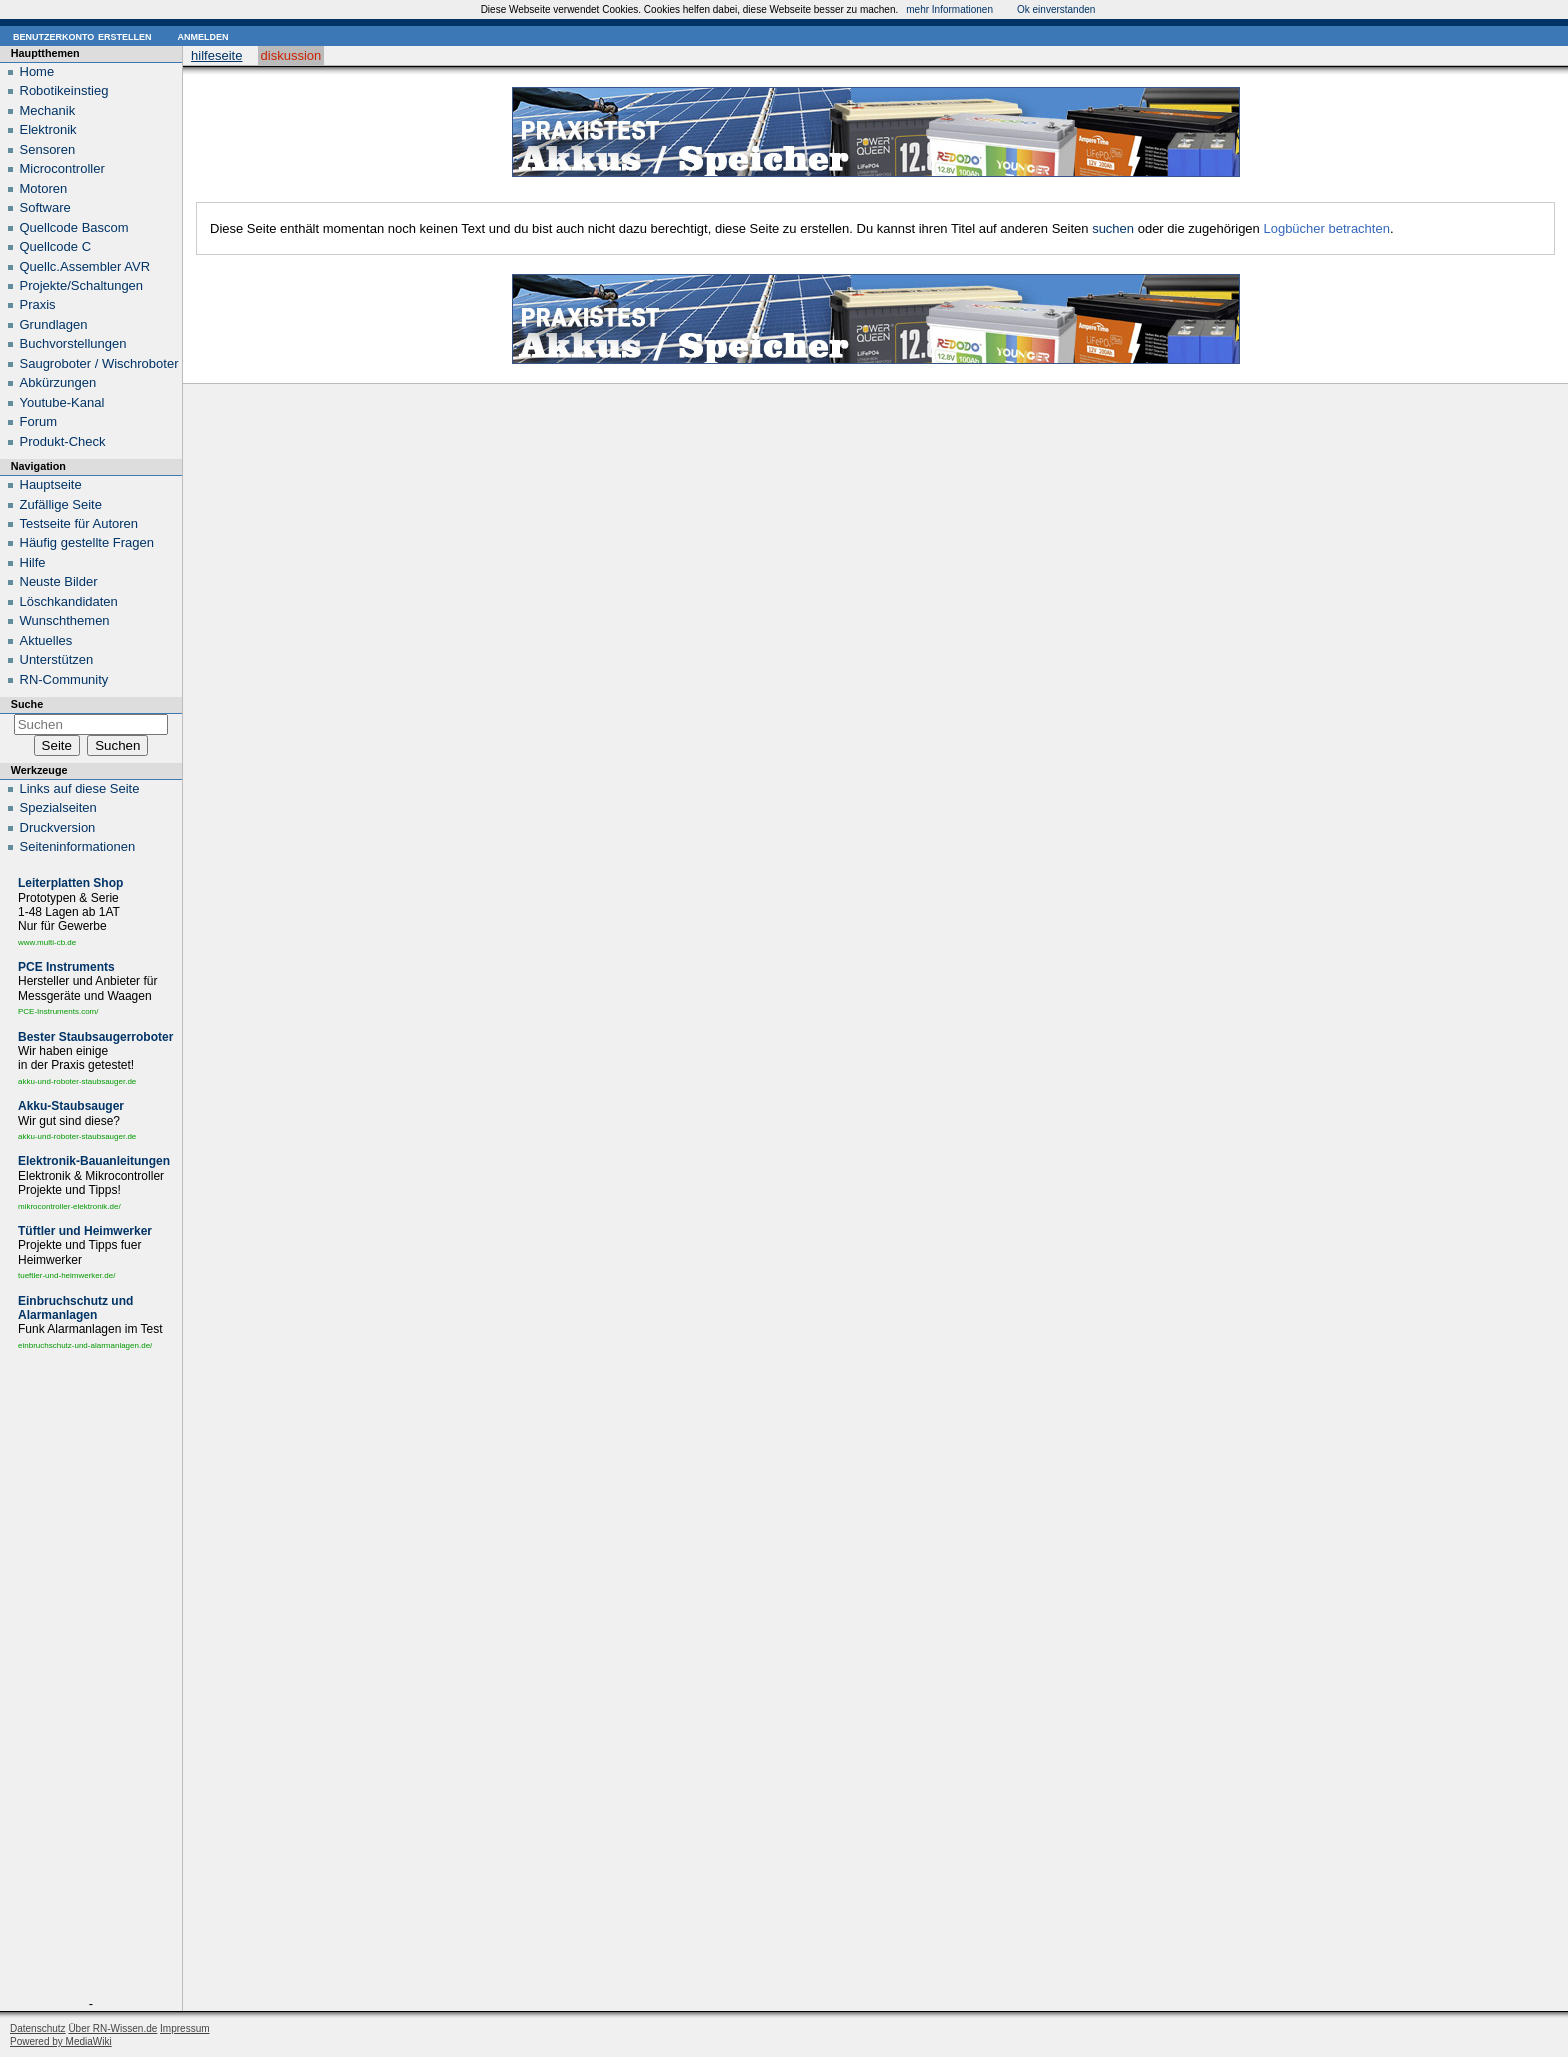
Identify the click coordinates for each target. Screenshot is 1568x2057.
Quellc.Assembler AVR (85, 266)
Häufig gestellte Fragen (87, 542)
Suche (27, 704)
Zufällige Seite (61, 504)
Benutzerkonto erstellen (82, 35)
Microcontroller (62, 168)
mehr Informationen (949, 9)
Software (45, 207)
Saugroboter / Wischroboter (99, 363)
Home (37, 71)
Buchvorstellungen (73, 343)
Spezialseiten (58, 807)
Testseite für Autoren (79, 523)
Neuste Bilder (59, 581)
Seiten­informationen (78, 846)
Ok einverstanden (1056, 9)
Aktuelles (46, 640)
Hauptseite (51, 484)
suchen (1113, 228)
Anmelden (202, 35)
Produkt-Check (63, 441)
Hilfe (33, 562)
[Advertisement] (91, 1678)
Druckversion (58, 827)
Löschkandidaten (69, 601)
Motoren (44, 188)
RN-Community (64, 679)
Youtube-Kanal (62, 402)
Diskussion (291, 55)
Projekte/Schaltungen (82, 285)
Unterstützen (57, 659)
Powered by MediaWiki (61, 2041)
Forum (39, 421)
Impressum (184, 2028)
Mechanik (48, 110)
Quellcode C (56, 246)
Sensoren (48, 149)
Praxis (38, 304)
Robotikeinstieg (64, 90)
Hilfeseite (216, 55)
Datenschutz (38, 2028)
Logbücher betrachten (1326, 228)
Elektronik (48, 129)
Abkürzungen (58, 382)
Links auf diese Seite (80, 788)
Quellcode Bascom (74, 227)
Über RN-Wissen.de (112, 2028)
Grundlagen (54, 324)
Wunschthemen (65, 620)
